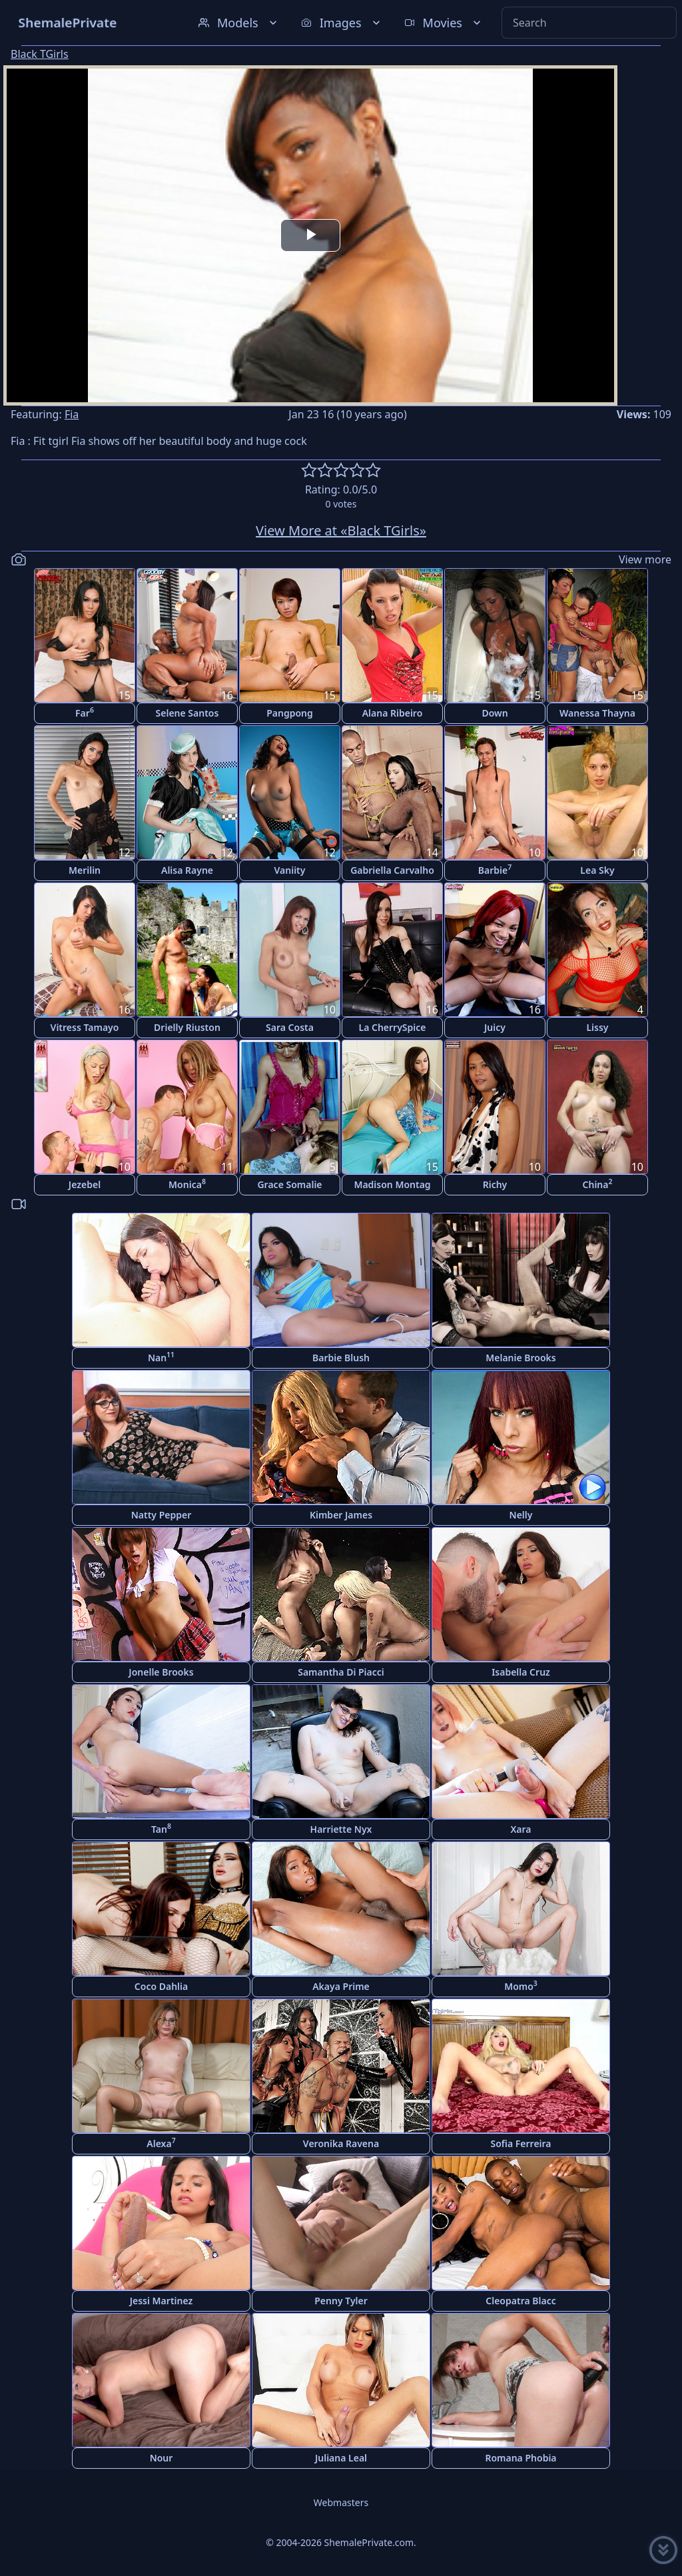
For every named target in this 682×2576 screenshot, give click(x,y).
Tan (161, 1828)
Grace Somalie (289, 1184)
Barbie (495, 869)
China (598, 1184)
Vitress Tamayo (85, 1027)
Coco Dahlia (161, 1986)
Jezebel (85, 1184)
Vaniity (290, 870)
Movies (444, 23)
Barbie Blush (341, 1357)
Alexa (161, 2143)
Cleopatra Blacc (520, 2300)
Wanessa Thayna (597, 713)
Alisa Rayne (187, 870)
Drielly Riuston (187, 1027)
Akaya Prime (341, 1986)
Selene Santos (187, 713)
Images (342, 23)
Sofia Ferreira (520, 2143)
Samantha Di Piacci (341, 1672)
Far (84, 712)
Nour (161, 2457)
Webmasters (341, 2502)
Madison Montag (392, 1184)
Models (239, 23)
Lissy (597, 1027)
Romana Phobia (520, 2457)
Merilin (85, 870)
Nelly (521, 1514)
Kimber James (341, 1514)
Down (495, 713)
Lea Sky (597, 870)
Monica (187, 1184)
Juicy (495, 1027)
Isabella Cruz (521, 1672)
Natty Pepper (161, 1514)
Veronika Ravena (341, 2143)
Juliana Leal (341, 2457)
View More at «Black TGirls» (341, 530)
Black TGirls (40, 54)
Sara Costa (290, 1027)
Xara (520, 1829)
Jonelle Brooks (161, 1672)
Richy (495, 1184)
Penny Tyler (341, 2300)
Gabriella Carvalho (392, 870)
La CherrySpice (392, 1027)
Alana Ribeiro (392, 713)
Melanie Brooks (521, 1357)
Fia (72, 414)
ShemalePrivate (68, 22)
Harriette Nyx (341, 1829)
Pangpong (289, 713)
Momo (520, 1986)
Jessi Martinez (161, 2300)
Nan (161, 1357)
